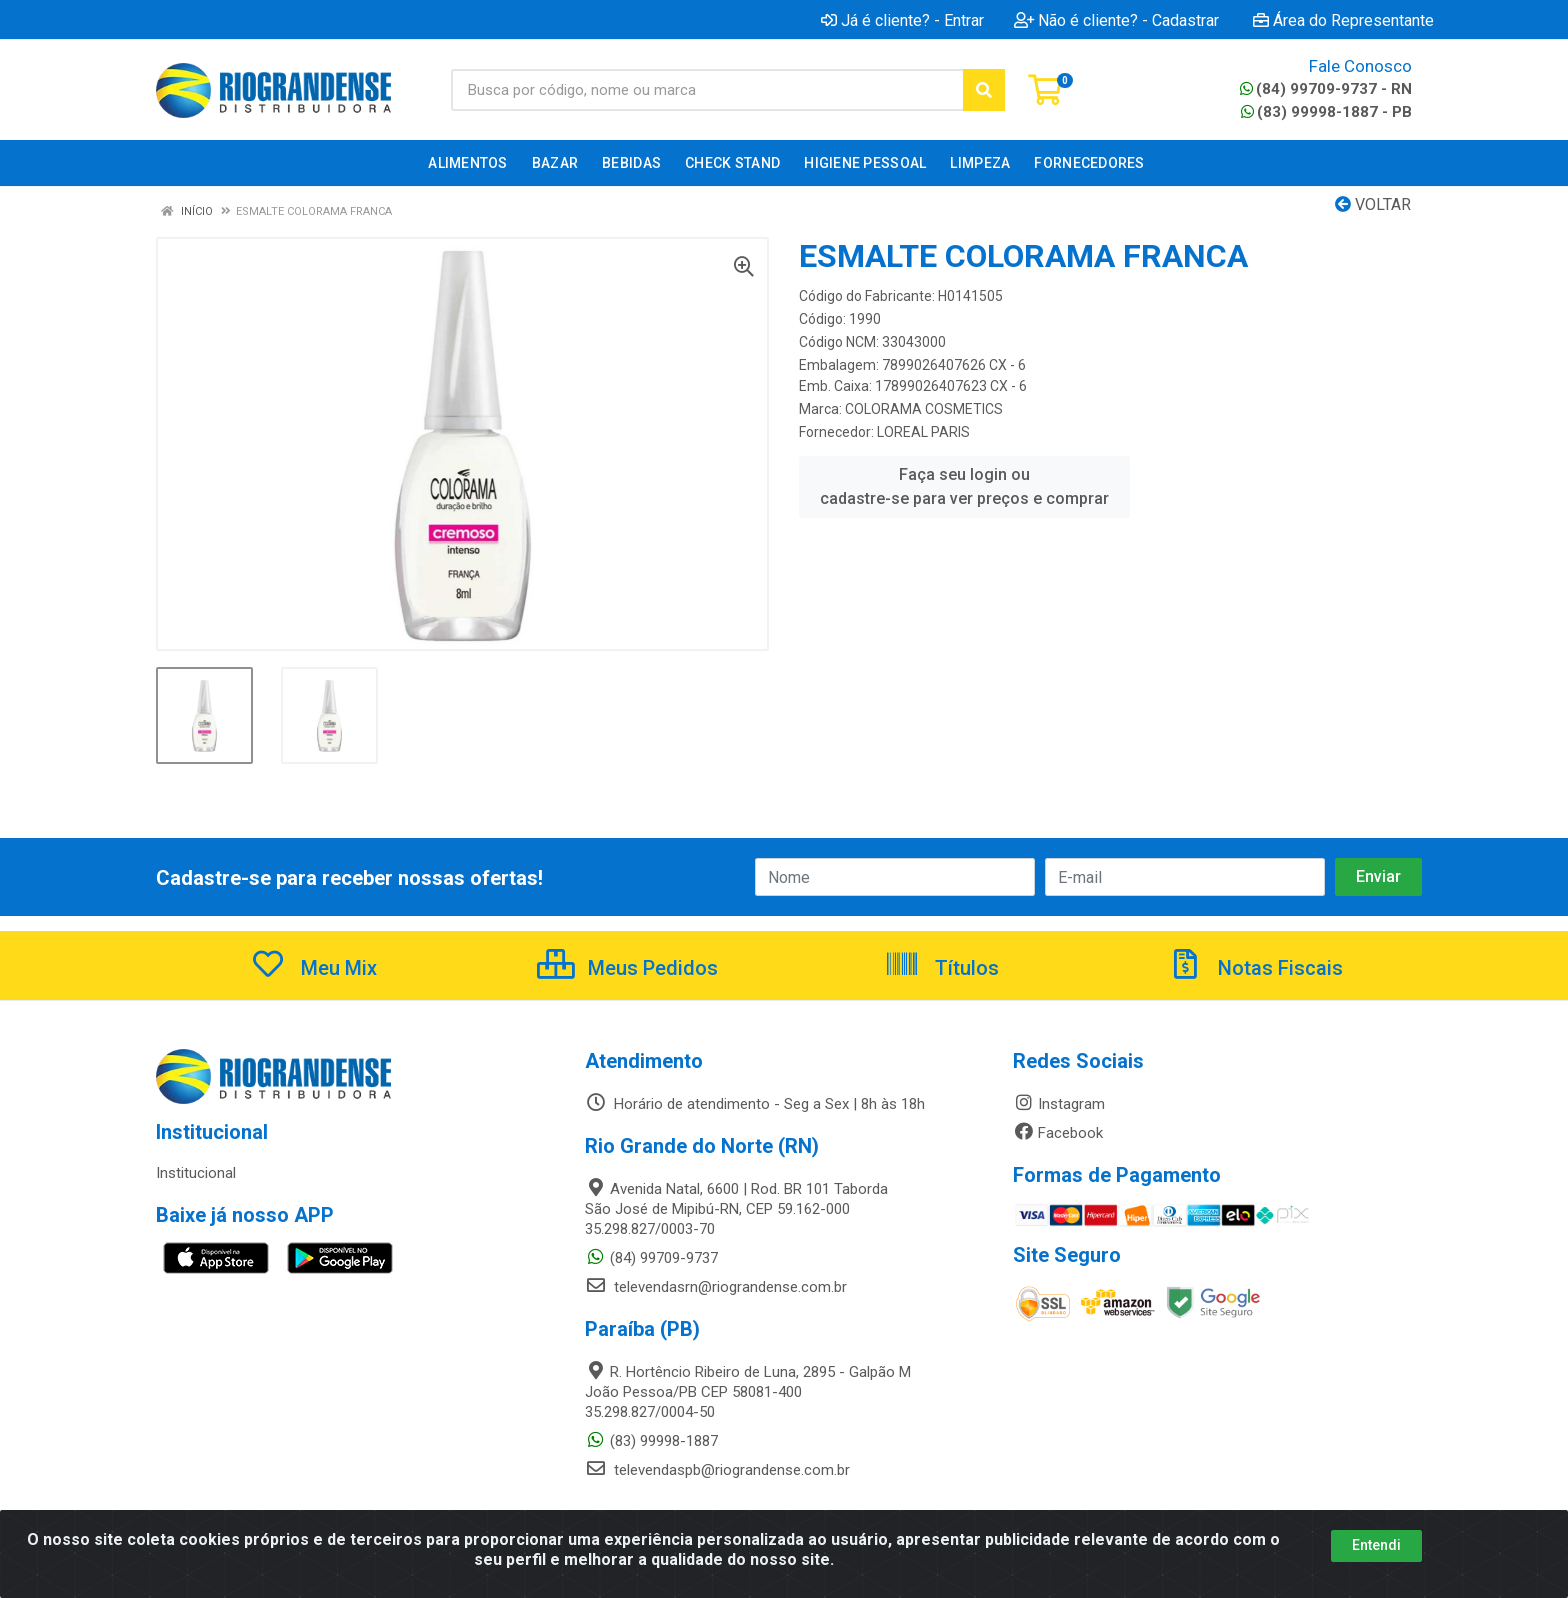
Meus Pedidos (627, 968)
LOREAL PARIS (923, 432)
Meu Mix (313, 968)
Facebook (1058, 1133)
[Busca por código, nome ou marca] (708, 90)
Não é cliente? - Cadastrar (1116, 20)
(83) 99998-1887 (651, 1441)
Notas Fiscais (1255, 968)
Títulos (941, 968)
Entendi (1376, 1545)
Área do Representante (1343, 20)
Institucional (196, 1173)
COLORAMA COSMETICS (924, 409)
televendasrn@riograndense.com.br (716, 1287)
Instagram (1059, 1104)
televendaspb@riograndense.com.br (717, 1470)
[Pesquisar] (984, 90)
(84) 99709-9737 (651, 1258)
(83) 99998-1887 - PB (1326, 112)
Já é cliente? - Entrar (902, 20)
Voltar (1373, 204)
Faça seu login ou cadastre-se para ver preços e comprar (964, 486)
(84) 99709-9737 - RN (1326, 89)
